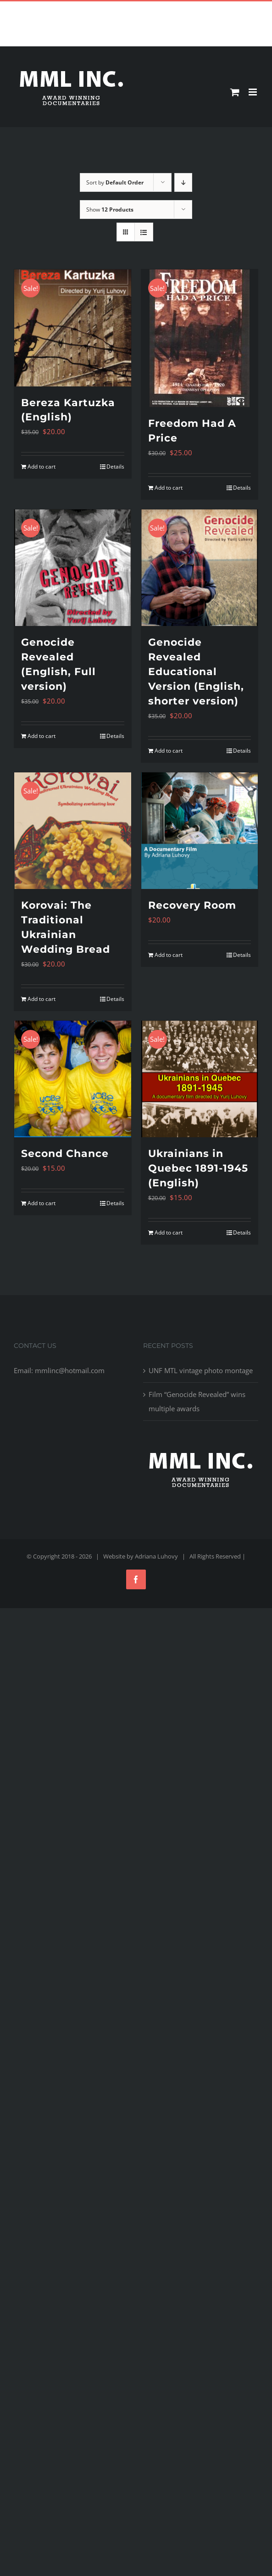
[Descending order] (183, 182)
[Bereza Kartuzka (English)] (72, 327)
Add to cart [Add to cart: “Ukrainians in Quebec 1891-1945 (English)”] (169, 1232)
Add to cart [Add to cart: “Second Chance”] (42, 1203)
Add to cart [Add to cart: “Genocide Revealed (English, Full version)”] (42, 736)
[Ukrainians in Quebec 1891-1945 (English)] (199, 1079)
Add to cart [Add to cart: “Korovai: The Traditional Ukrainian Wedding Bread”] (42, 999)
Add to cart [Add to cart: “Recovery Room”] (169, 955)
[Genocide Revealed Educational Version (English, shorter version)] (199, 567)
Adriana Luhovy (156, 1556)
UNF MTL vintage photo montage (201, 1370)
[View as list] (144, 232)
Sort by (115, 182)
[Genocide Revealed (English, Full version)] (72, 567)
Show (109, 209)
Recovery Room (192, 905)
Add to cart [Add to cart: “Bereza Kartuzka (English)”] (42, 466)
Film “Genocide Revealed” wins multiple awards (197, 1401)
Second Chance (65, 1153)
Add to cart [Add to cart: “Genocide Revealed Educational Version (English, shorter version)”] (169, 750)
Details (115, 466)
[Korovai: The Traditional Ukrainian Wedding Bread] (72, 830)
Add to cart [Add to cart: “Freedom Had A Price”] (169, 488)
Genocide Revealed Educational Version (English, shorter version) (196, 671)
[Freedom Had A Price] (199, 338)
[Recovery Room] (199, 830)
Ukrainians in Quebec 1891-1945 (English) (198, 1168)
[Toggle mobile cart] (234, 92)
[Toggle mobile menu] (253, 92)
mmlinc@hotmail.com (157, 8)
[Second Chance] (72, 1079)
